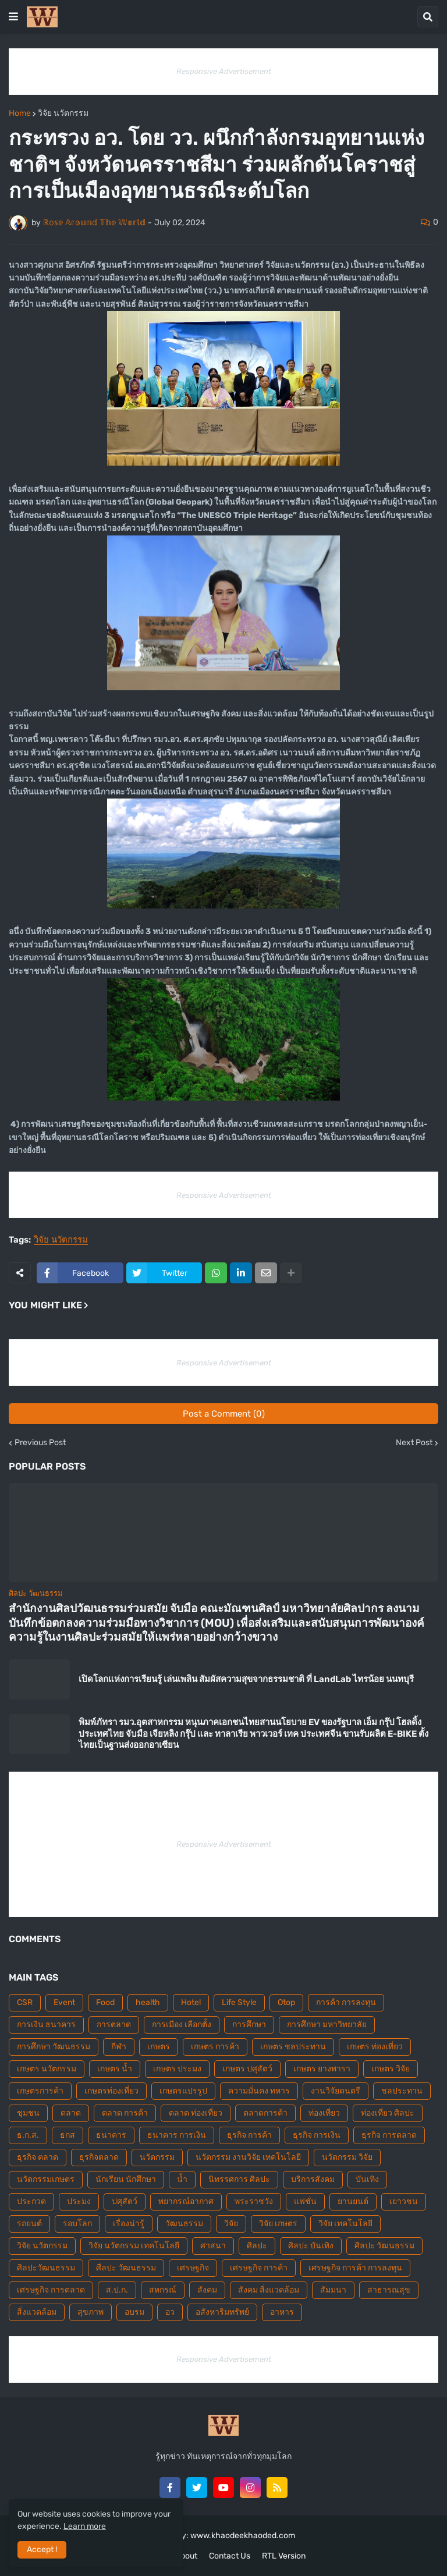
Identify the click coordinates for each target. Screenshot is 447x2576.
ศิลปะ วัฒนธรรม (384, 2246)
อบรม (134, 2312)
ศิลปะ (257, 2246)
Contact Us (229, 2556)
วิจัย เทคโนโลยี (345, 2224)
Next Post (414, 1443)
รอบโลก (77, 2224)
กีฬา (118, 2047)
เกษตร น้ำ (114, 2069)
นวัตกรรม (157, 2157)
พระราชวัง (254, 2201)
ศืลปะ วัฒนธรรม (126, 2268)
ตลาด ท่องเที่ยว (195, 2113)
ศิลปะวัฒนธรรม (46, 2268)
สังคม (207, 2290)
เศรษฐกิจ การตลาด (51, 2290)
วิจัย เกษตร (278, 2224)
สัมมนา (333, 2290)
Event (64, 2002)
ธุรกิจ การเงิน (316, 2135)
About (186, 2556)
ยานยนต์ (353, 2201)
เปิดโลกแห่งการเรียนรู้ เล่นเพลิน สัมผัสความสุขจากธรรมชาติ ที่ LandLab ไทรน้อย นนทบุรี (246, 1679)
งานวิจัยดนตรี (335, 2091)
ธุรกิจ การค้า (249, 2135)
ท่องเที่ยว (324, 2113)
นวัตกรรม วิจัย (347, 2157)
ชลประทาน (402, 2091)
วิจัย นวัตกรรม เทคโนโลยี (133, 2246)
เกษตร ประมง (177, 2069)
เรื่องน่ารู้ (128, 2224)
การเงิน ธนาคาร (46, 2024)
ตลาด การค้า (125, 2113)
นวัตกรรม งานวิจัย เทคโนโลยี (248, 2157)
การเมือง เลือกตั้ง (181, 2024)
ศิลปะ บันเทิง (311, 2246)
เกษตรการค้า (40, 2091)
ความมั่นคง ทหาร (259, 2091)
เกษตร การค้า (215, 2047)
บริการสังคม (313, 2179)
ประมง (79, 2201)
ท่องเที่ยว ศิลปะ (387, 2113)
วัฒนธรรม (184, 2224)
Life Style (239, 2002)
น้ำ (182, 2179)
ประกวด (31, 2201)
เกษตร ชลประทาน (293, 2047)
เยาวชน (403, 2201)
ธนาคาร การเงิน (176, 2135)
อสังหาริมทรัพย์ (222, 2312)
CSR (25, 2002)
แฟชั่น (305, 2201)
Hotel (191, 2002)
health (148, 2002)
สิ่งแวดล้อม (36, 2312)
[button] (13, 16)
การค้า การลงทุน (346, 2002)
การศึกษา (249, 2024)
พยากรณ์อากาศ (186, 2201)
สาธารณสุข (388, 2290)
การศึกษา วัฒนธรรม (53, 2047)
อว (170, 2312)
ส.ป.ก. (117, 2290)
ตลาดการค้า (265, 2113)
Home (20, 113)
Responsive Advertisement (223, 71)
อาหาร (282, 2312)
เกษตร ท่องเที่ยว (375, 2047)
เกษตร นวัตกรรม (46, 2069)
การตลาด (114, 2024)
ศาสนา (213, 2246)
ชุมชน (28, 2113)
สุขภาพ (90, 2312)
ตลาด (71, 2113)
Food (105, 2002)
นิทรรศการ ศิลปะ (239, 2179)
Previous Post (40, 1443)
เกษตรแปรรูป (183, 2091)
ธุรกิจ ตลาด (37, 2157)
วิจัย (231, 2224)
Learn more (84, 2526)
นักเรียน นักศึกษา (125, 2179)
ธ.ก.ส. (28, 2135)
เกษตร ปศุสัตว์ (247, 2069)
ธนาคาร (111, 2135)
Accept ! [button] (42, 2549)
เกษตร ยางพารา (321, 2069)
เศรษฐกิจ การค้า (259, 2268)
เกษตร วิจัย (390, 2069)
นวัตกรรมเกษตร (45, 2179)
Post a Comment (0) (224, 1413)
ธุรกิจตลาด (99, 2157)
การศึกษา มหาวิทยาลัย (327, 2024)
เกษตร (158, 2047)
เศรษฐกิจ (193, 2268)
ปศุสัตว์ (124, 2201)
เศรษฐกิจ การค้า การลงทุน (355, 2268)
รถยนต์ (29, 2224)
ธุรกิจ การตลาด (389, 2135)
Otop (286, 2002)
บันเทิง (367, 2179)
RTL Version (284, 2556)
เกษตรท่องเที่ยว (111, 2091)
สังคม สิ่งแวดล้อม (268, 2290)
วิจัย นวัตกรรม (63, 113)
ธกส (67, 2135)
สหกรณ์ (162, 2290)
